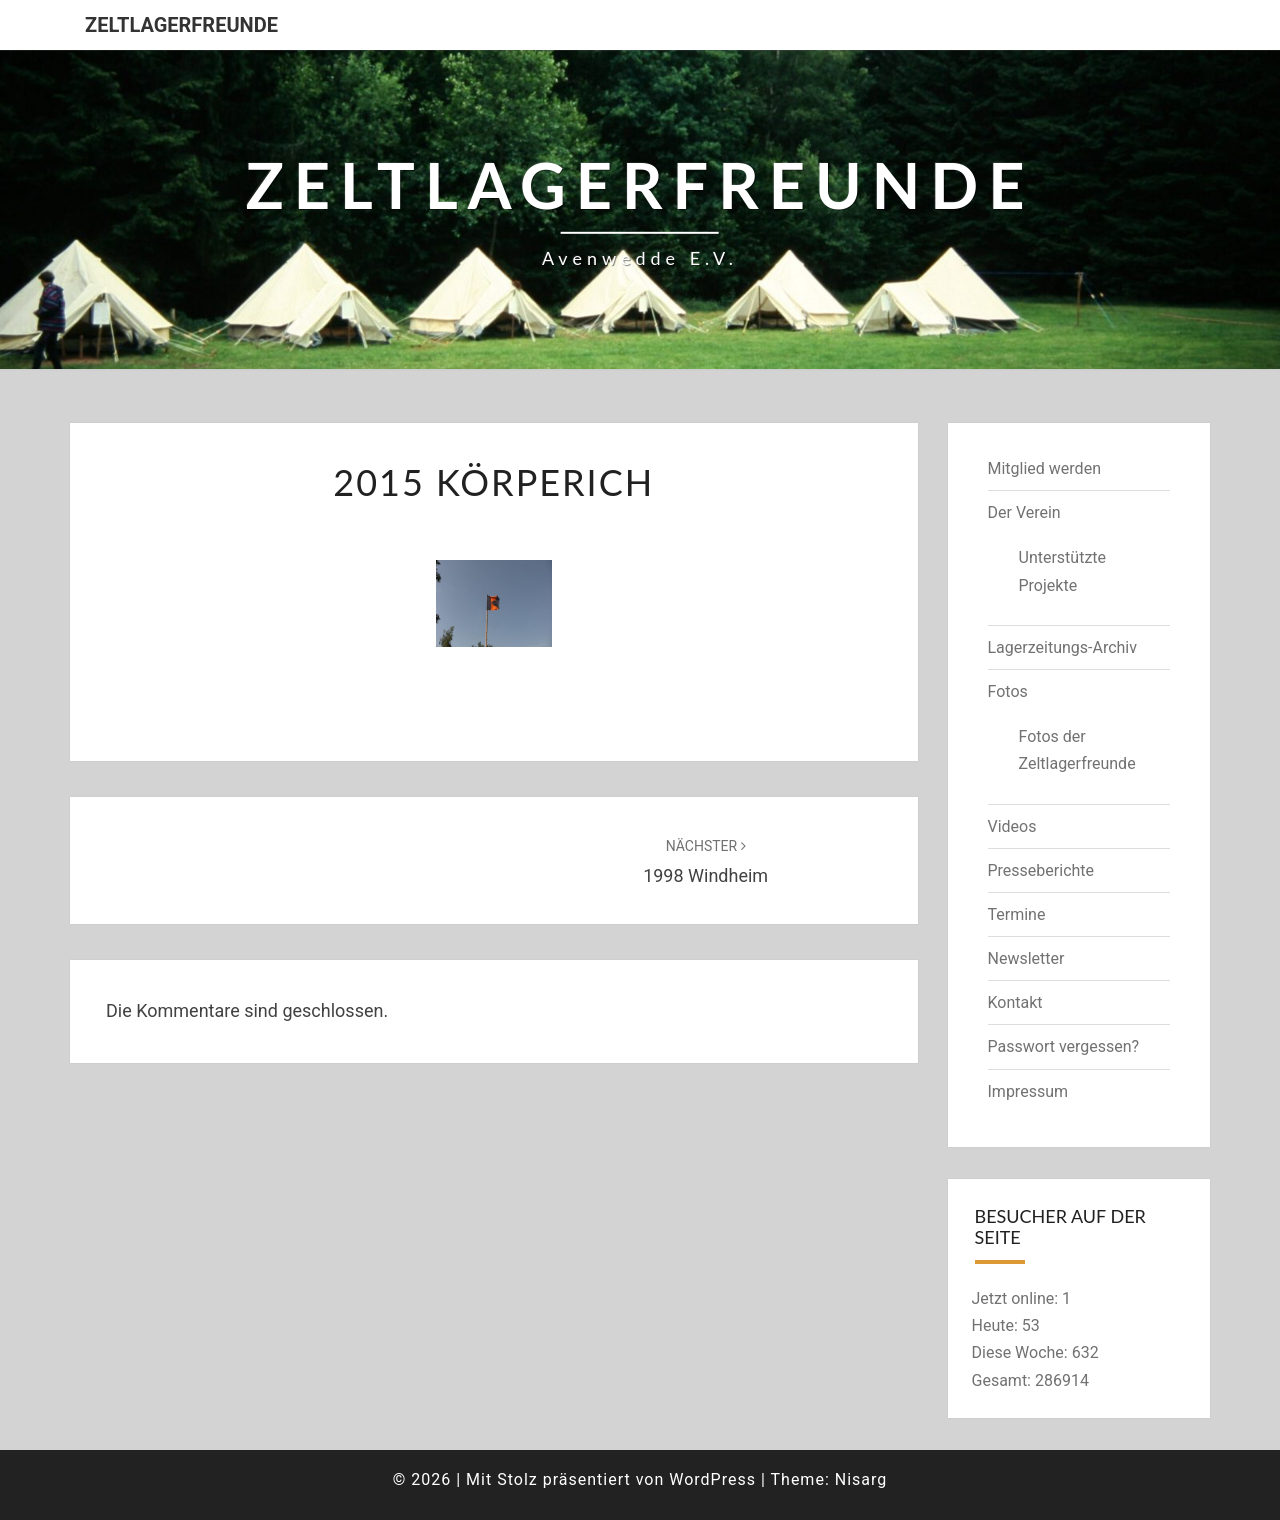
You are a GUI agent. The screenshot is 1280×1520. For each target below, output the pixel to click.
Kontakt (1015, 1002)
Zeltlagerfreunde (181, 25)
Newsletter (1026, 958)
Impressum (1028, 1091)
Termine (1017, 914)
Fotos (1008, 691)
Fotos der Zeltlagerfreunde (1077, 750)
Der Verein (1024, 512)
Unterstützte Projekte (1063, 571)
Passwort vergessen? (1064, 1046)
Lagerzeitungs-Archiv (1063, 647)
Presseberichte (1041, 870)
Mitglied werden (1044, 468)
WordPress (712, 1479)
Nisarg (861, 1479)
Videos (1012, 826)
